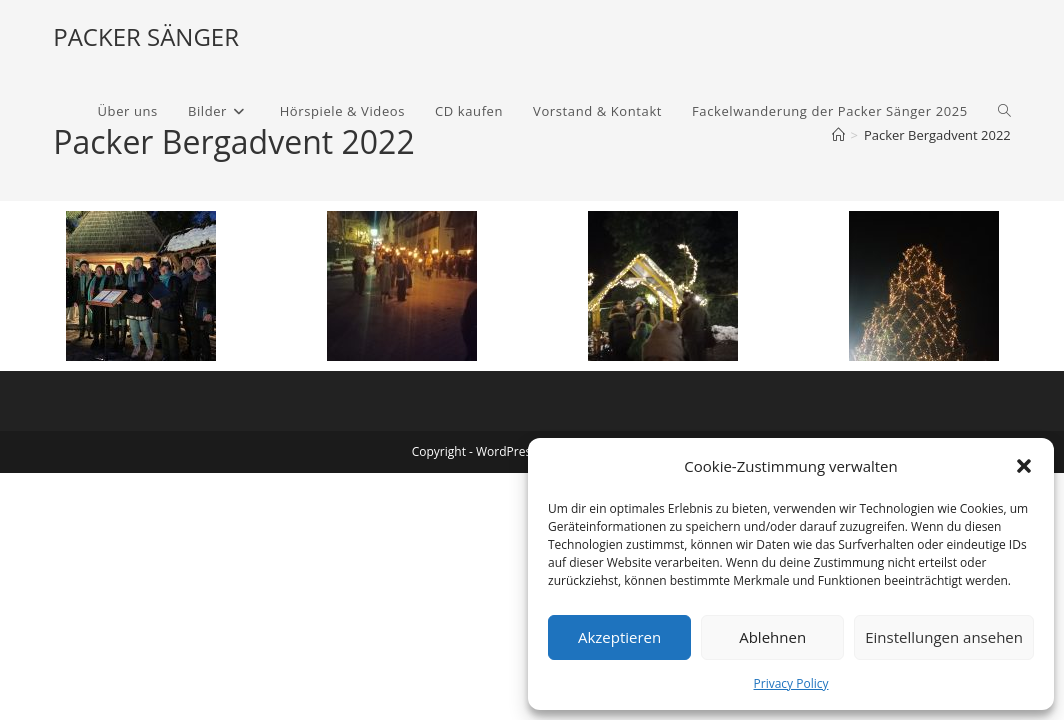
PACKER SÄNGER (146, 36)
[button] (1024, 466)
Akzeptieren (619, 637)
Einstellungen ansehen (944, 637)
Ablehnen (772, 637)
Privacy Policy (791, 683)
